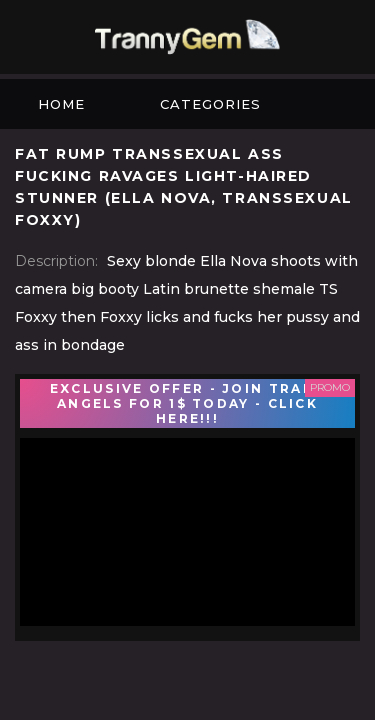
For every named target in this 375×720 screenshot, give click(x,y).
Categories (210, 104)
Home (61, 104)
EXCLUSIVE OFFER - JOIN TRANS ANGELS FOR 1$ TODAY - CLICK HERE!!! (187, 403)
